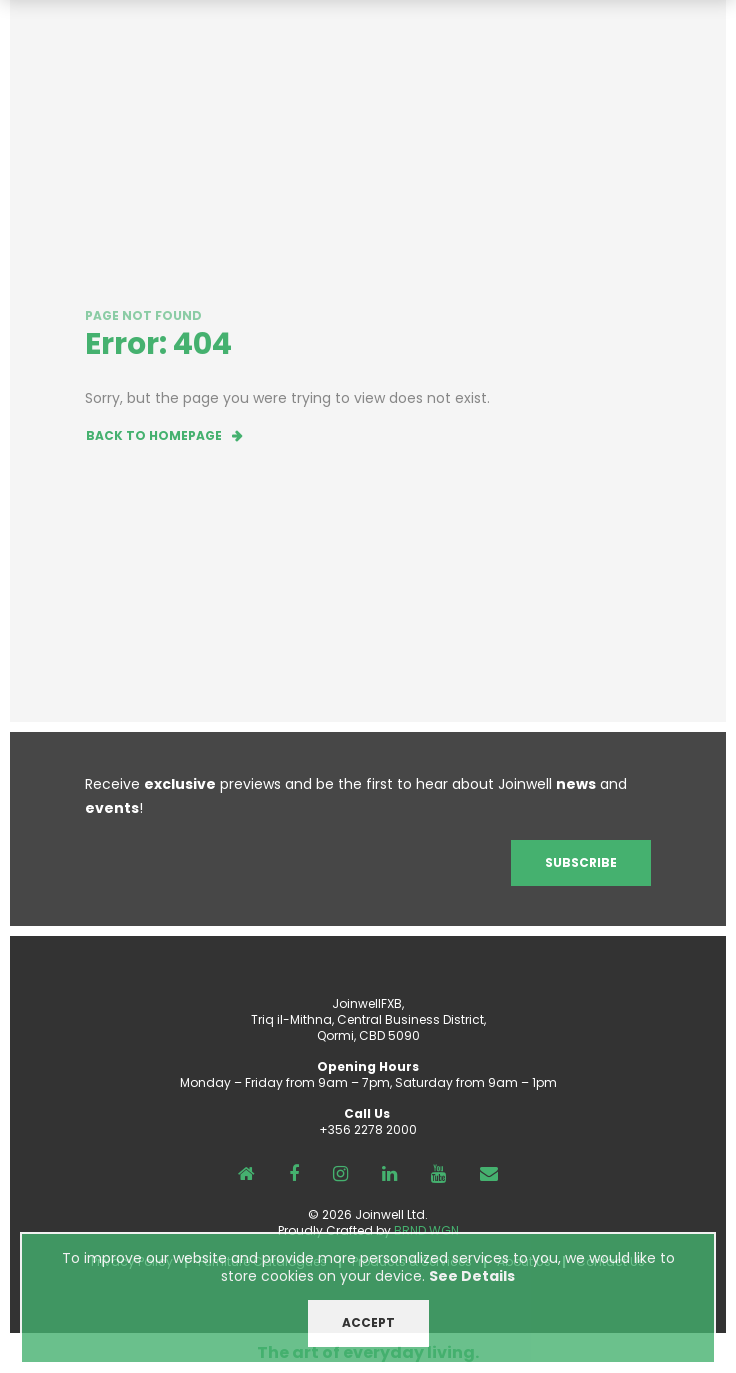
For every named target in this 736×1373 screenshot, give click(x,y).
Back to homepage (154, 435)
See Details (472, 1288)
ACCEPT (368, 1334)
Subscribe (581, 862)
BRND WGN (426, 1230)
